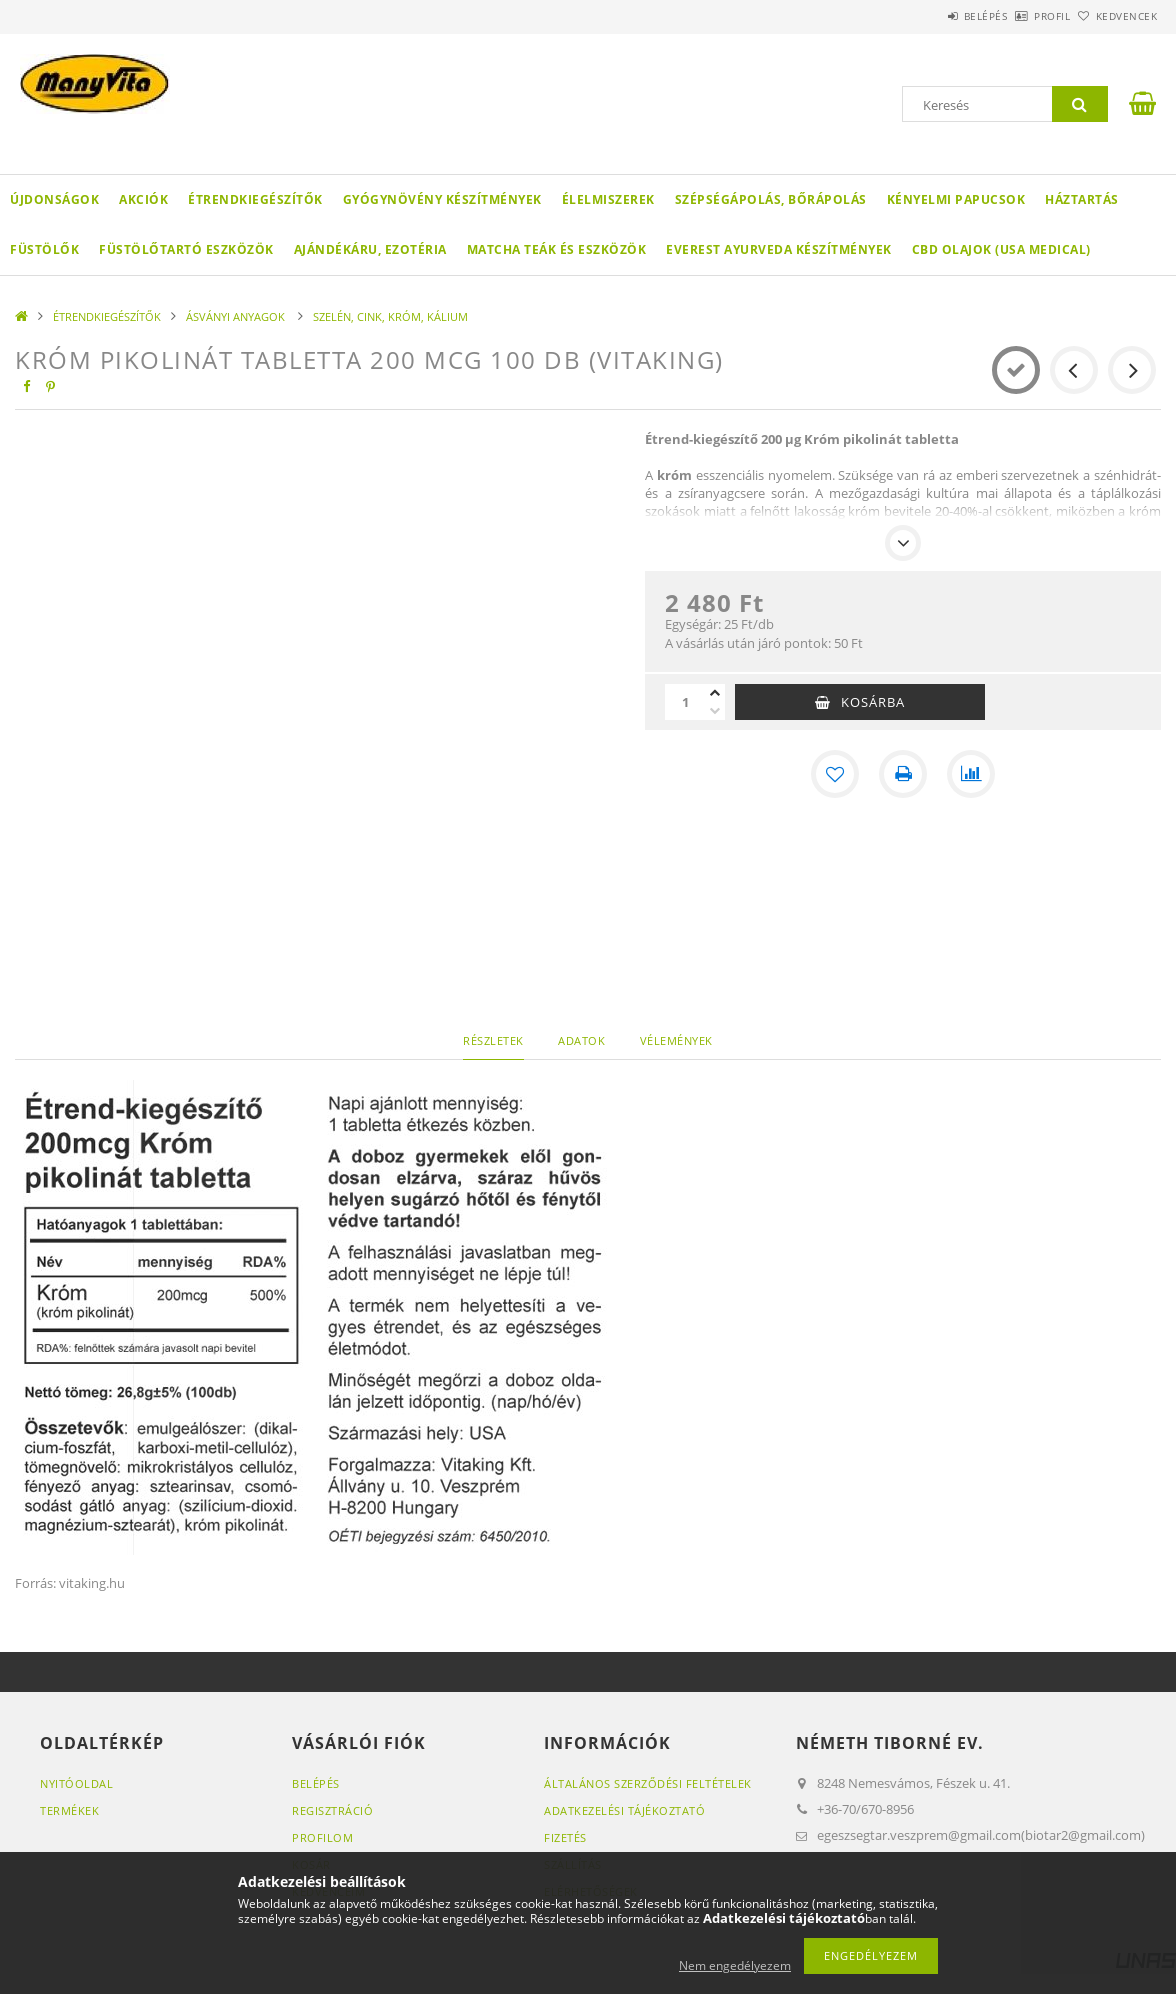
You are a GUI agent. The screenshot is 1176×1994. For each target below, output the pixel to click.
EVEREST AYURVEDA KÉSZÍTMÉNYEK (779, 249)
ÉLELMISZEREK (608, 199)
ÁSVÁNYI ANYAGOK (237, 316)
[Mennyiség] (685, 702)
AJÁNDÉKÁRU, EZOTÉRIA (370, 249)
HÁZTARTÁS (1082, 199)
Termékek (69, 1810)
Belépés (930, 16)
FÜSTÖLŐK (44, 249)
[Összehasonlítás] (971, 774)
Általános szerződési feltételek (648, 1783)
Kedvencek (1116, 16)
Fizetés (565, 1837)
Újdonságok (54, 199)
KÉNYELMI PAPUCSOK (956, 199)
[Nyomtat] (903, 774)
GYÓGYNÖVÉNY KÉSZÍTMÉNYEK (442, 199)
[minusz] (715, 711)
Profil (1019, 16)
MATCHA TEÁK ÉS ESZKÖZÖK (557, 249)
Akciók (143, 199)
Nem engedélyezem (735, 1965)
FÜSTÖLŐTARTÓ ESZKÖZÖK (186, 249)
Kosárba (873, 702)
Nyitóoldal (76, 1783)
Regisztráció (332, 1810)
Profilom (322, 1837)
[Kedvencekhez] (835, 774)
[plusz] (715, 693)
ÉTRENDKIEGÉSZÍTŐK (255, 199)
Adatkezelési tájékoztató (624, 1810)
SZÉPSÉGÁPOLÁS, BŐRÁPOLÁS (771, 199)
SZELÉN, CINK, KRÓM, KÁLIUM (390, 316)
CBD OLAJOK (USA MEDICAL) (1001, 249)
